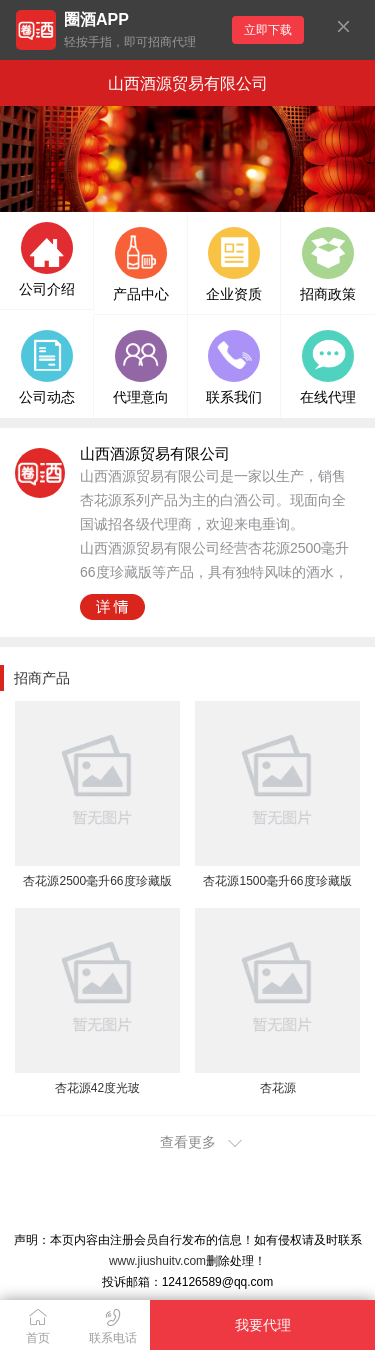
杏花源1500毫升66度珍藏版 (277, 881)
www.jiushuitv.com (157, 1261)
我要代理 (263, 1325)
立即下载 (268, 30)
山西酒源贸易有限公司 (188, 83)
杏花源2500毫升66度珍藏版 (97, 881)
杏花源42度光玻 (97, 1088)
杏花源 (278, 1088)
